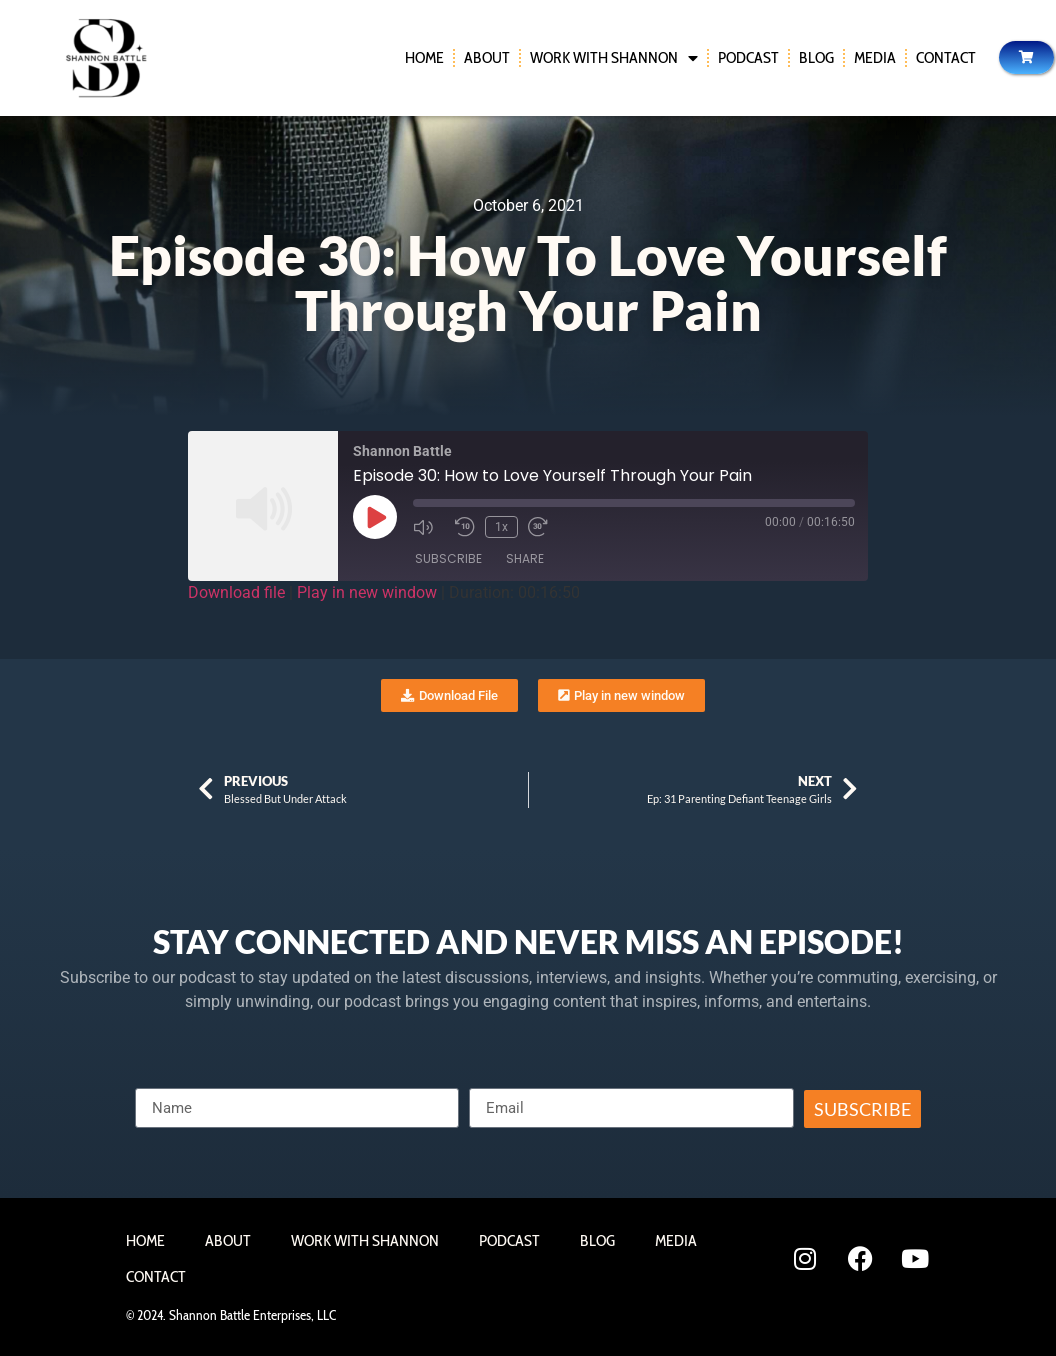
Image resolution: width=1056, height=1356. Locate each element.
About (487, 57)
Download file (236, 592)
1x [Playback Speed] (501, 527)
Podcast (748, 57)
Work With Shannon (614, 58)
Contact (946, 57)
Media (875, 57)
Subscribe (448, 558)
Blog (816, 57)
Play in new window (367, 592)
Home (424, 57)
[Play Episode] (375, 517)
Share (525, 558)
